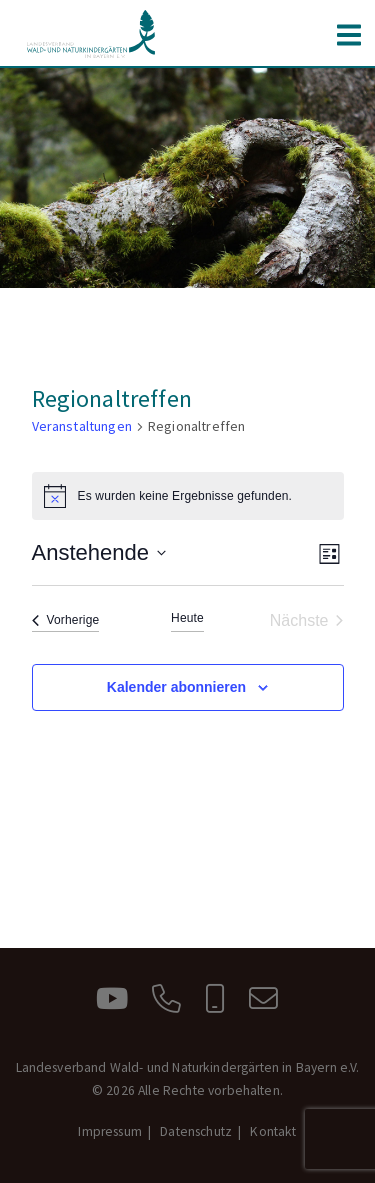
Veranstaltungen (82, 426)
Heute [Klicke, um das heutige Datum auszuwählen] (187, 618)
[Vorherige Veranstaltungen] (66, 621)
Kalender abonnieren (176, 687)
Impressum (109, 1131)
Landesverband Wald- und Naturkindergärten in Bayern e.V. (92, 34)
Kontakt (273, 1131)
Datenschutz (196, 1131)
